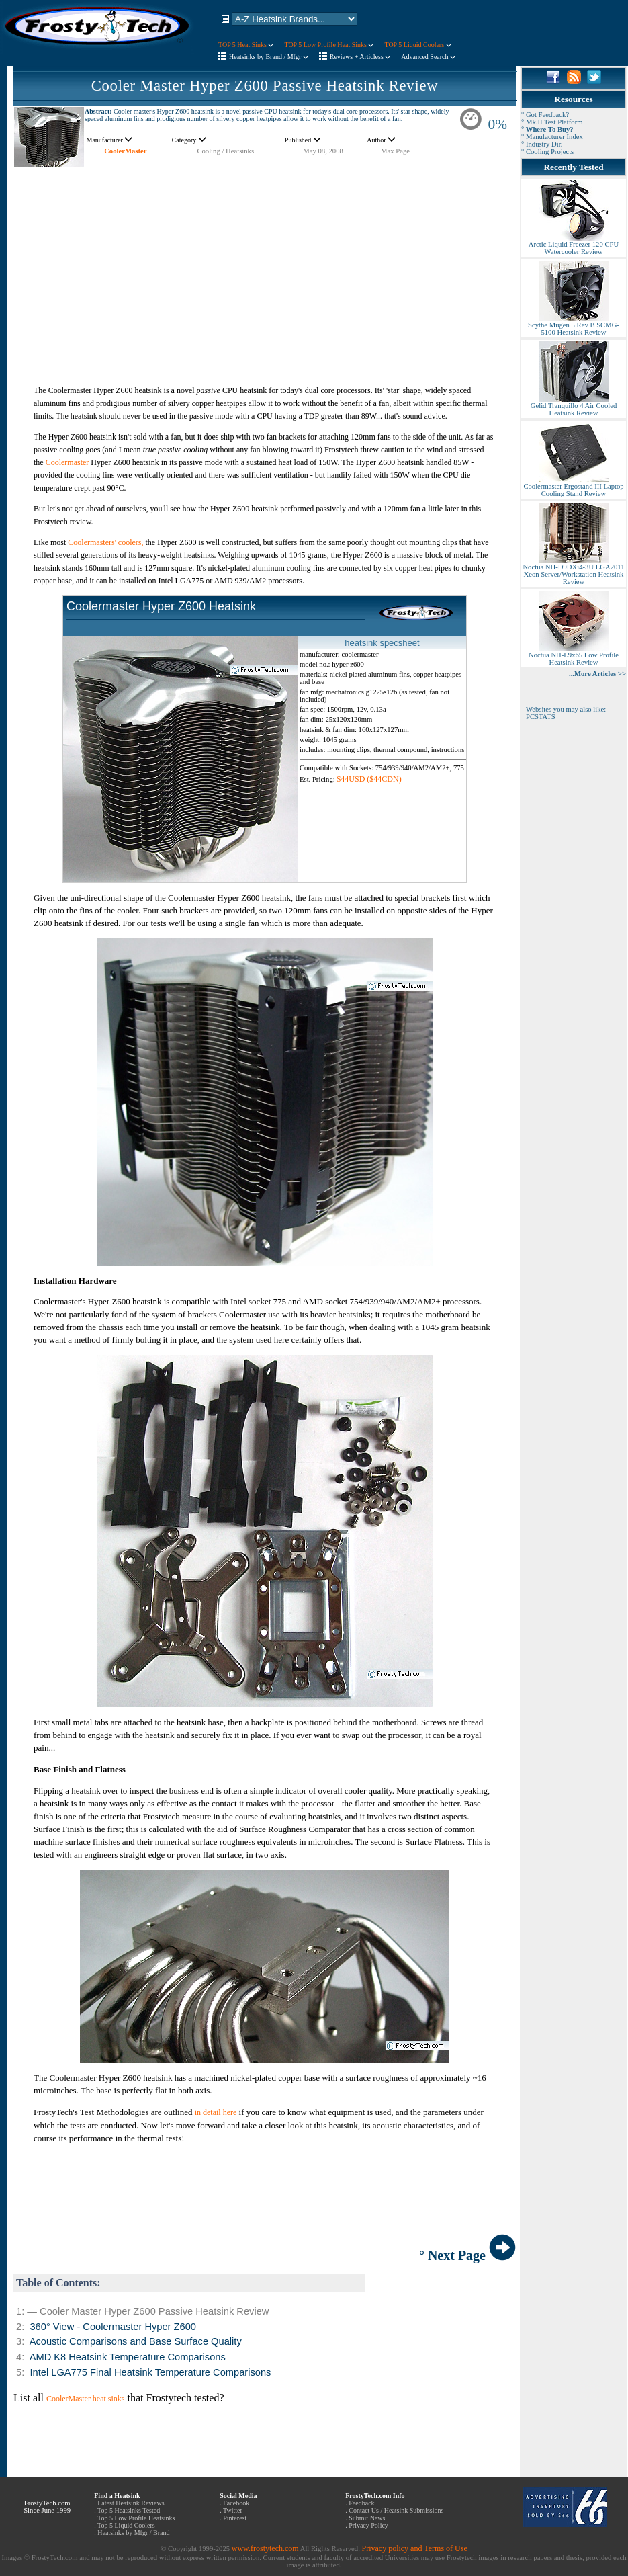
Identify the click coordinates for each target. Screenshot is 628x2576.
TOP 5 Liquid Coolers (417, 44)
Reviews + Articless (360, 56)
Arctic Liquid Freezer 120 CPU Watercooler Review (574, 245)
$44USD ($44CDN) (369, 779)
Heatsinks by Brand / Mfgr (268, 56)
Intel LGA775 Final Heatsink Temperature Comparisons (150, 2372)
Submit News (367, 2518)
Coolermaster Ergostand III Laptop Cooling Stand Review (573, 486)
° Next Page (467, 2255)
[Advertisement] (264, 262)
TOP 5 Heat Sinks (245, 44)
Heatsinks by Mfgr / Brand (133, 2532)
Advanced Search (428, 56)
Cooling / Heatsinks (225, 151)
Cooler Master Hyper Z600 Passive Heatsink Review (265, 85)
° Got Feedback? (545, 114)
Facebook (236, 2503)
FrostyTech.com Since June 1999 (47, 2506)
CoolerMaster (125, 151)
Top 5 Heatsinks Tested (128, 2510)
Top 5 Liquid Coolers (126, 2525)
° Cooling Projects (547, 151)
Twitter (232, 2510)
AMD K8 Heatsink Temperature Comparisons (128, 2357)
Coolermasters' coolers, (105, 542)
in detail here (216, 2112)
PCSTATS (540, 716)
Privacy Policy (368, 2525)
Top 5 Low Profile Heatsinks (136, 2518)
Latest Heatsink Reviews (130, 2503)
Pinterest (234, 2518)
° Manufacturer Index (552, 136)
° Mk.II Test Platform (552, 122)
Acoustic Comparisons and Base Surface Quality (136, 2341)
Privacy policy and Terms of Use (414, 2548)
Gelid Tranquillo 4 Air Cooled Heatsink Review (574, 406)
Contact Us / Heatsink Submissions (396, 2510)
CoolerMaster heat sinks (85, 2398)
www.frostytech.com (265, 2548)
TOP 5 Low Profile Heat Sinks (328, 44)
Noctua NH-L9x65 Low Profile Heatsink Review (574, 655)
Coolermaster (67, 462)
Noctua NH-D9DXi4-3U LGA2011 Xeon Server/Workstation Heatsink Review (573, 571)
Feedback (361, 2503)
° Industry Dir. (541, 144)
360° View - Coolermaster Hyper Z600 (113, 2326)
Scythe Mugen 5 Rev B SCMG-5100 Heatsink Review (573, 325)
